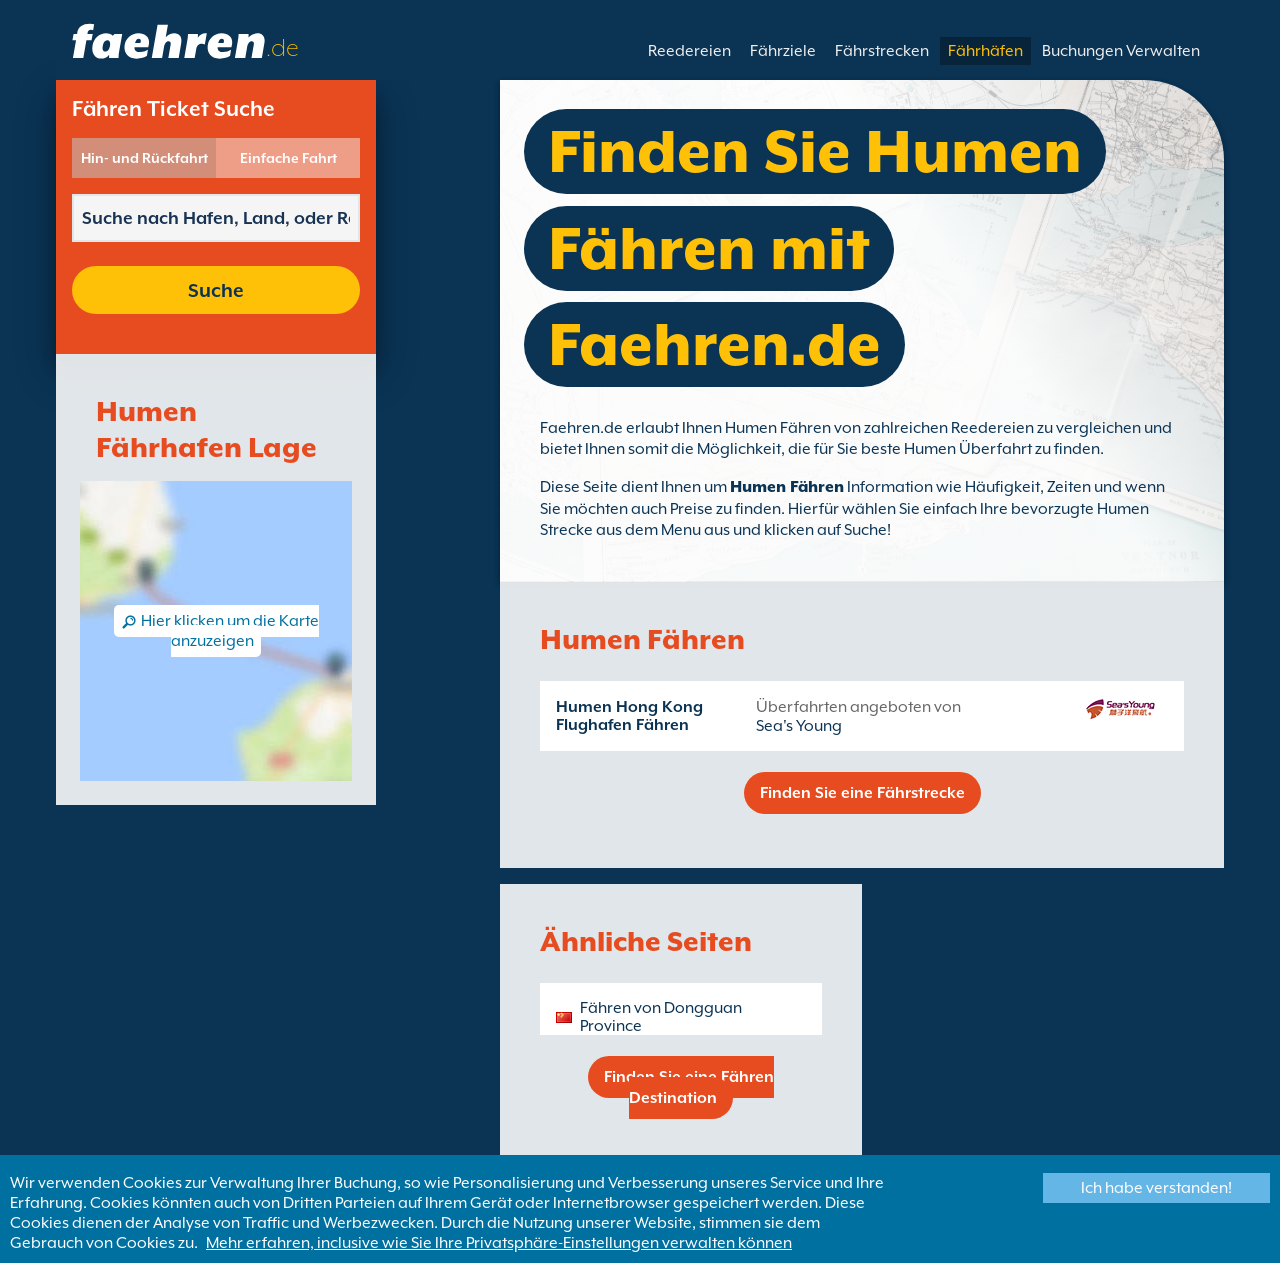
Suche (216, 290)
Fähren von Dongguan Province (661, 1017)
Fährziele (783, 51)
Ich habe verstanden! (1156, 1188)
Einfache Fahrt (288, 158)
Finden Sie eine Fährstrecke (862, 793)
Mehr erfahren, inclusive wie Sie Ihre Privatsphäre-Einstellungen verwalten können (499, 1243)
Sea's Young (799, 726)
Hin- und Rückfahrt (144, 158)
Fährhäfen (985, 51)
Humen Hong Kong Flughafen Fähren (629, 716)
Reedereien (689, 51)
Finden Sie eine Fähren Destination (689, 1087)
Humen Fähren (787, 487)
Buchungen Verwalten (1121, 51)
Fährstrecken (882, 51)
